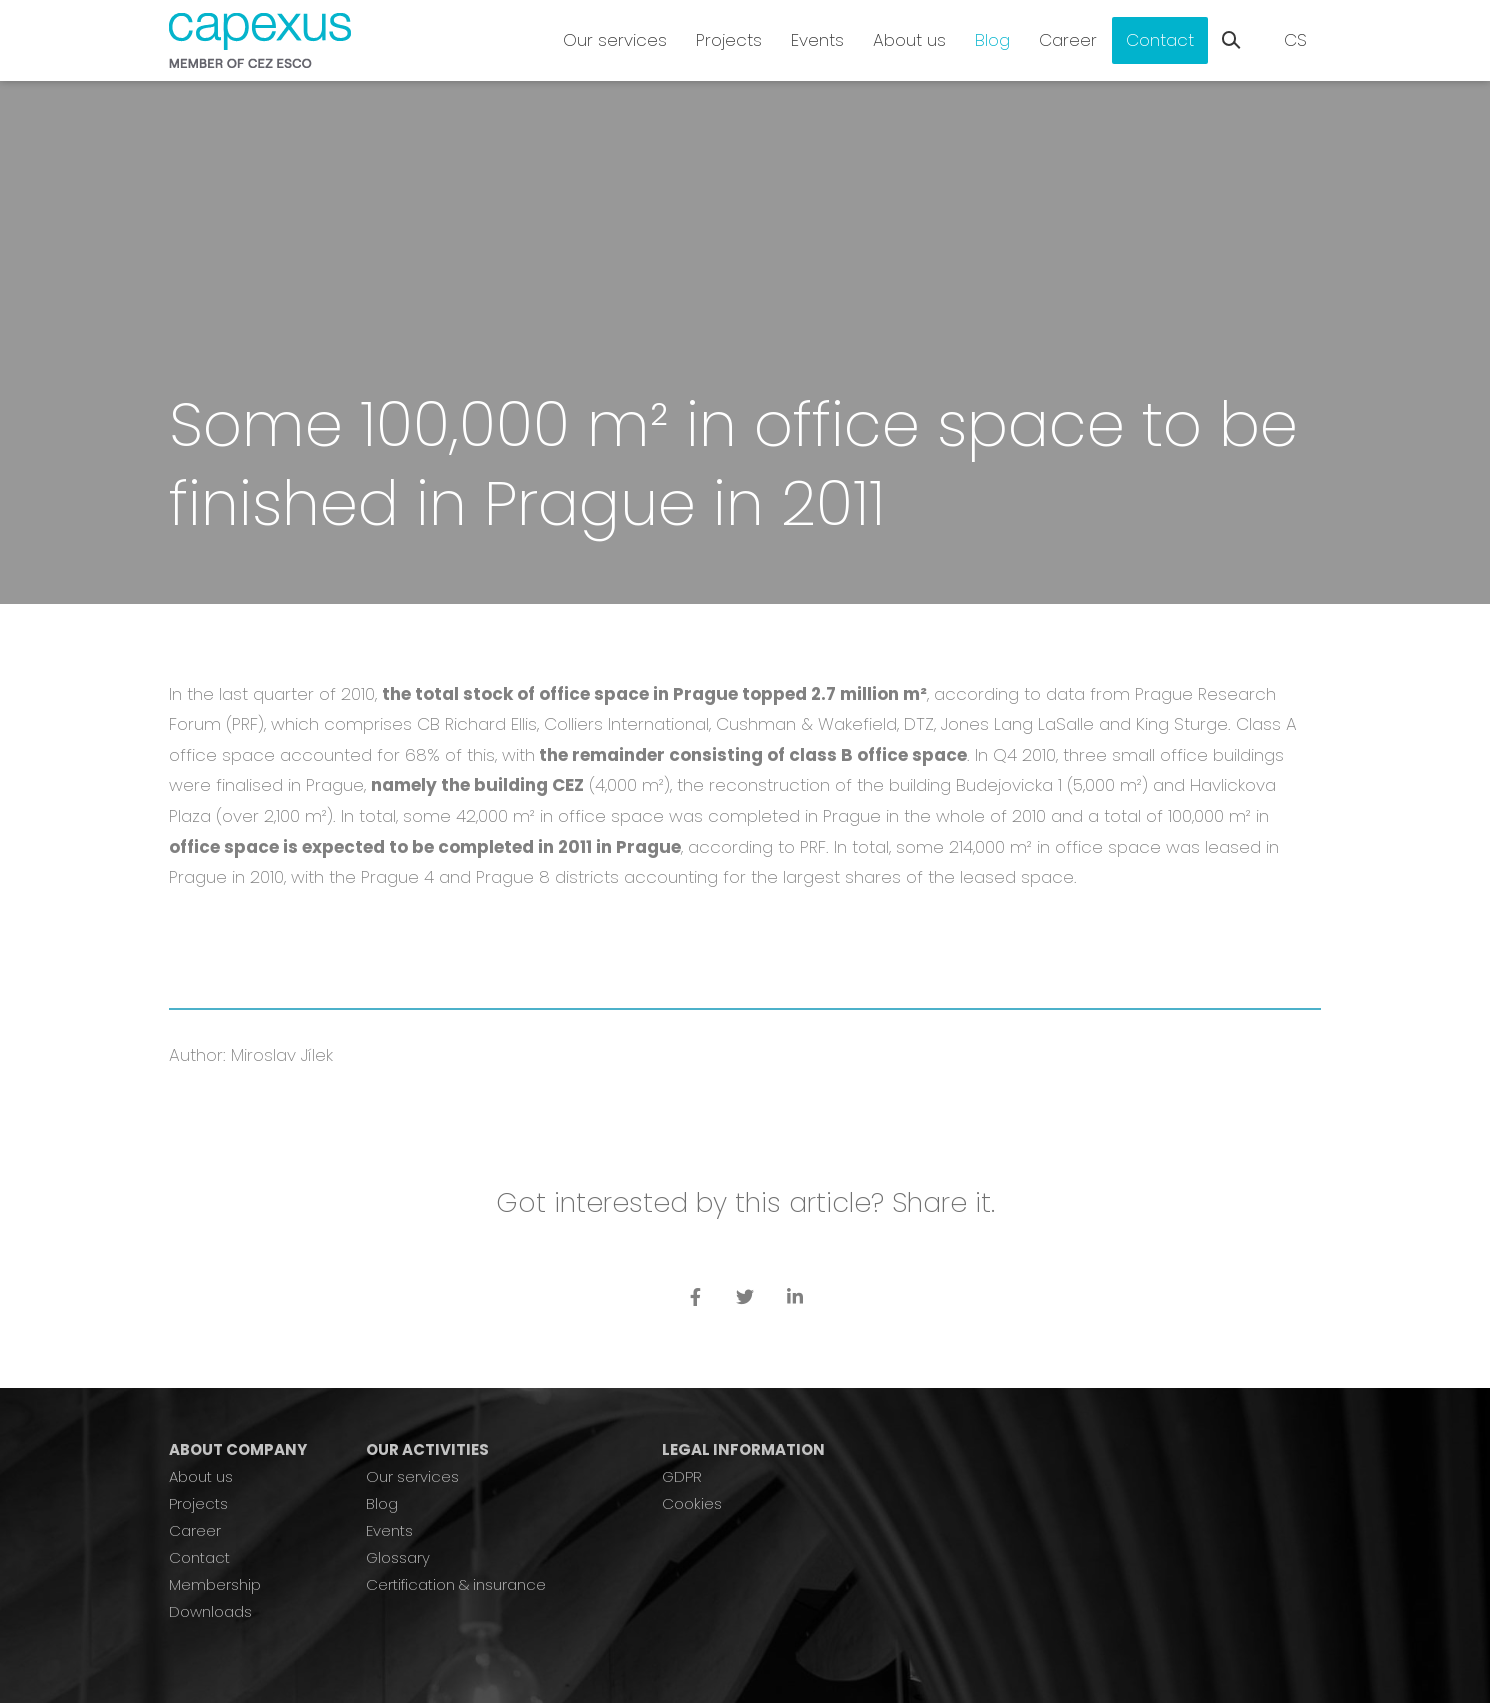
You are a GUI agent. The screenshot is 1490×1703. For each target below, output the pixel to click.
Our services (412, 1476)
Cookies (692, 1503)
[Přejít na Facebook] (695, 1296)
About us (201, 1476)
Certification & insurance (456, 1584)
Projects (198, 1503)
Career (195, 1530)
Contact (199, 1557)
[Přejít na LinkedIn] (795, 1296)
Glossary (398, 1557)
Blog (382, 1503)
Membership (215, 1584)
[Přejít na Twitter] (745, 1296)
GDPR (682, 1476)
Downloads (210, 1611)
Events (389, 1530)
